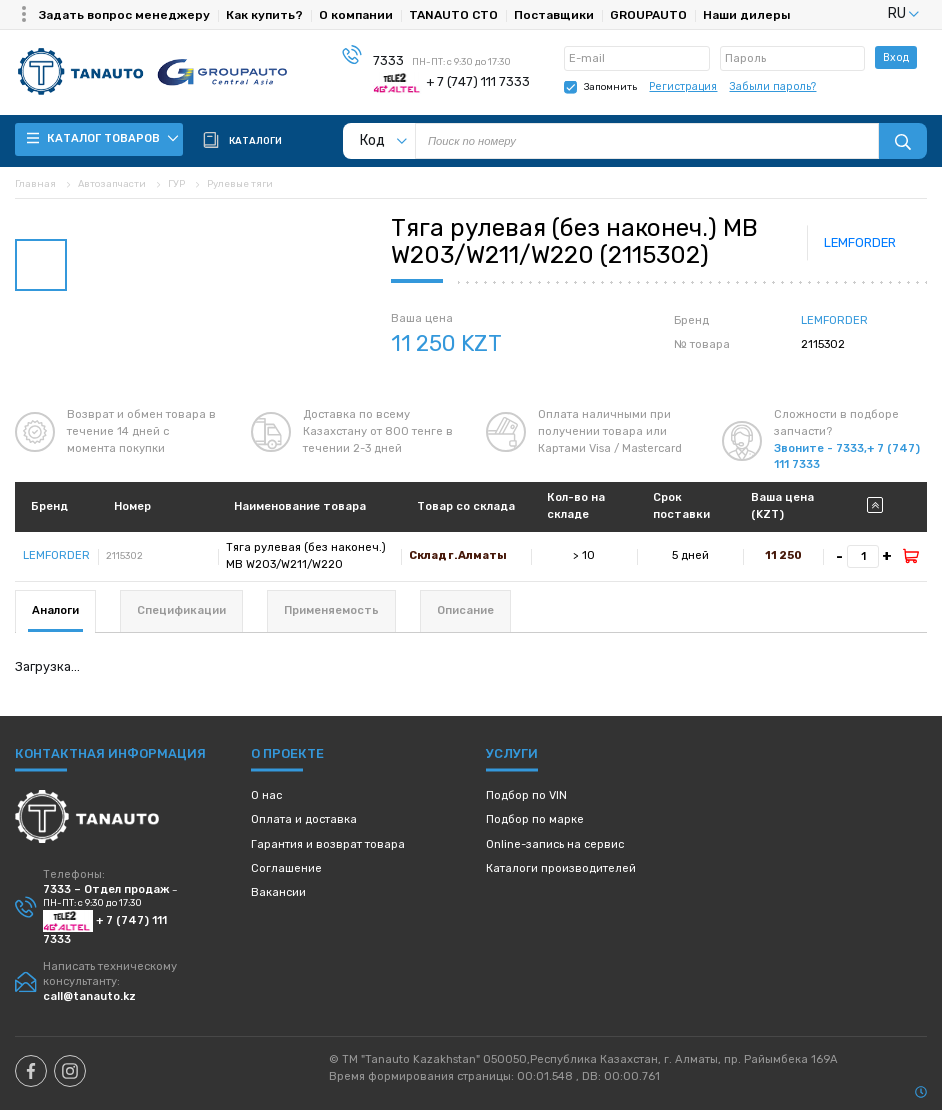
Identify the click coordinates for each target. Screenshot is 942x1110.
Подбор (526, 795)
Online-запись (555, 844)
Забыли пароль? (772, 86)
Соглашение (286, 868)
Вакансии (278, 892)
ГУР (176, 183)
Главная (35, 183)
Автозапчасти (112, 183)
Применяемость (331, 610)
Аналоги (55, 610)
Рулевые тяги (240, 183)
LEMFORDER (860, 242)
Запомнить (610, 86)
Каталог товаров (103, 138)
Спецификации (181, 610)
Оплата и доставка (304, 819)
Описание (465, 610)
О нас (266, 795)
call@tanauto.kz (89, 996)
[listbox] (879, 13)
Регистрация (683, 86)
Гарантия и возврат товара (328, 844)
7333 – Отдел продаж (106, 889)
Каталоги (561, 868)
